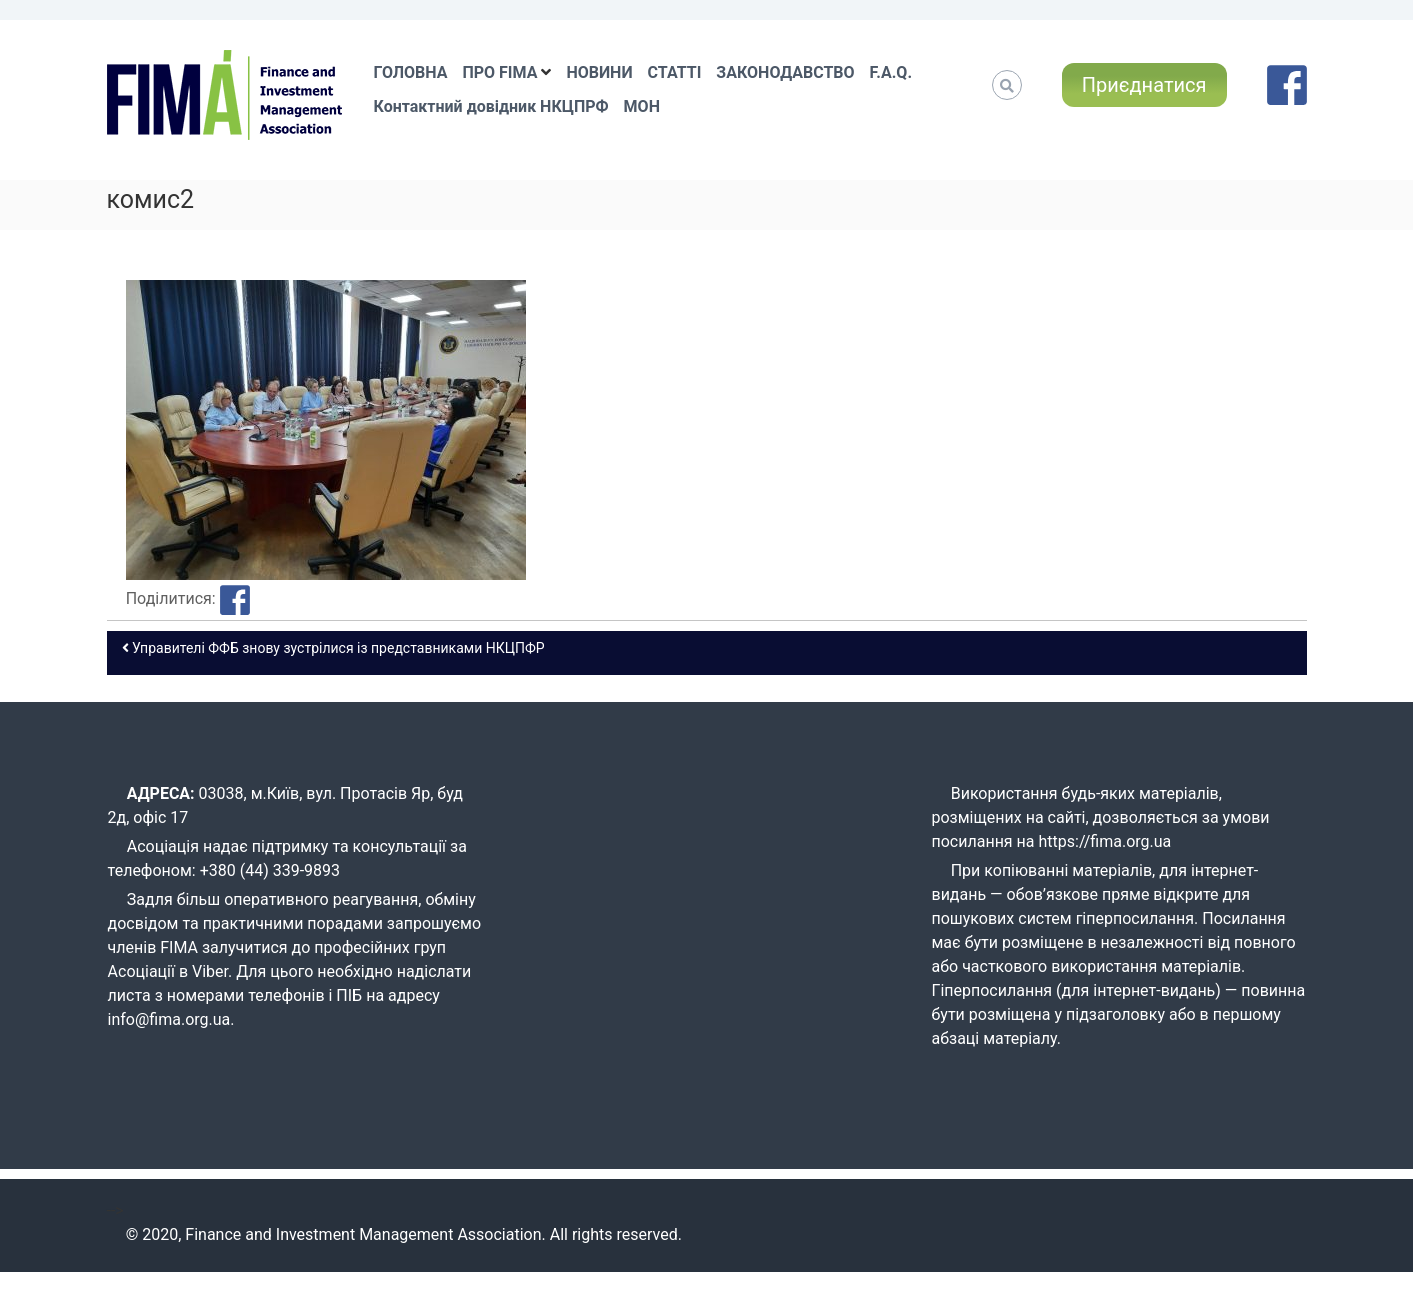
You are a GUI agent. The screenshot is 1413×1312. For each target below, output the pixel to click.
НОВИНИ (599, 72)
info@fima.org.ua (169, 1019)
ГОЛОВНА (411, 72)
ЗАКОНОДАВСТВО (785, 72)
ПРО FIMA (499, 72)
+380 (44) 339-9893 (270, 870)
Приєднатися (1144, 85)
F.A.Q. (891, 72)
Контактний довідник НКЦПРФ (491, 106)
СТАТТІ (675, 72)
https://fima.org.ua (1105, 841)
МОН (642, 106)
